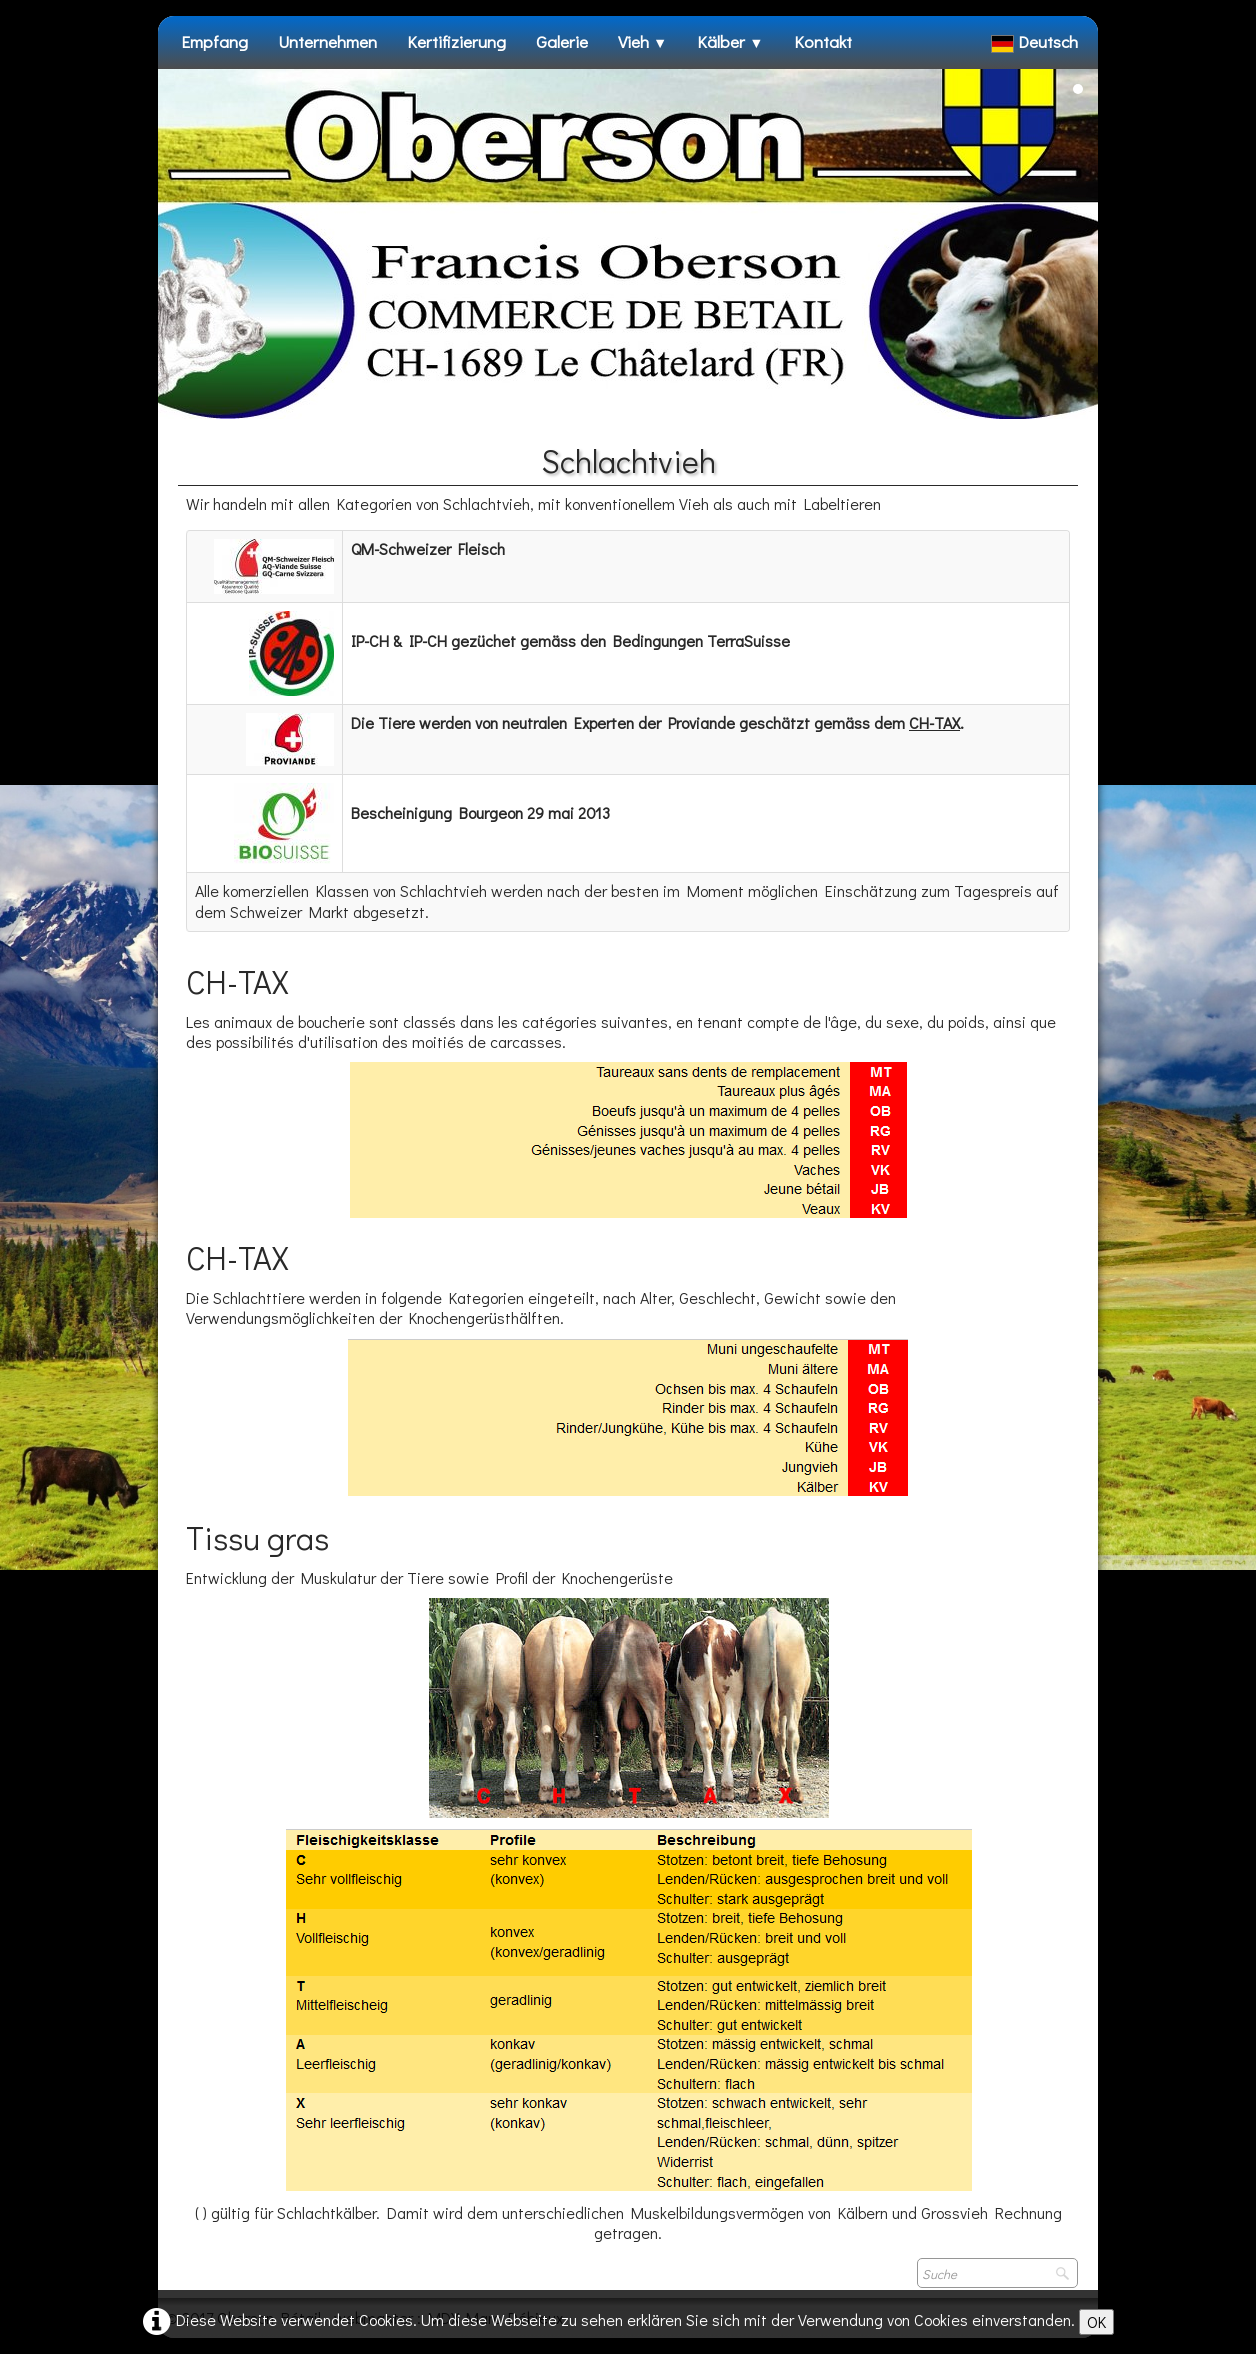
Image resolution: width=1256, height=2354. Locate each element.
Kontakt (823, 41)
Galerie (562, 41)
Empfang (214, 41)
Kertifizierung (456, 41)
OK (1096, 2321)
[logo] (181, 79)
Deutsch (1036, 41)
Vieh (642, 41)
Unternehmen (327, 41)
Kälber (730, 41)
